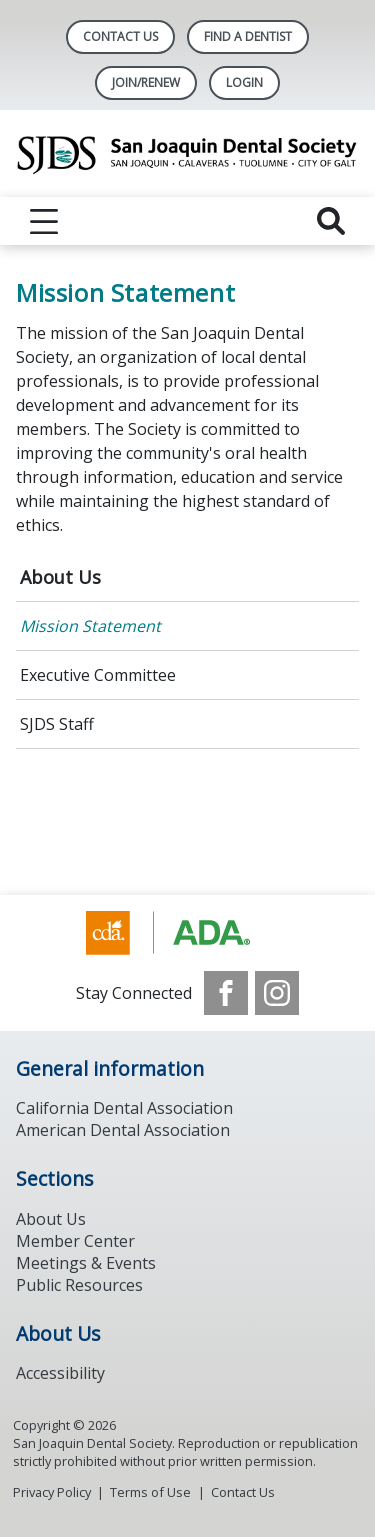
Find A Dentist (248, 36)
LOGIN (244, 82)
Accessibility (60, 1373)
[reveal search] (331, 221)
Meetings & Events (86, 1263)
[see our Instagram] (277, 993)
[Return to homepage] (187, 153)
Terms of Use (150, 1492)
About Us (60, 577)
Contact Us (120, 36)
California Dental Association (124, 1108)
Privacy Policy (52, 1492)
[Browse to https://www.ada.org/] (187, 933)
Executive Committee (98, 675)
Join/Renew (146, 82)
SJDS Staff (57, 724)
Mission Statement (90, 626)
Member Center (75, 1241)
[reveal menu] (44, 221)
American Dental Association (123, 1130)
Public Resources (79, 1285)
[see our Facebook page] (226, 993)
